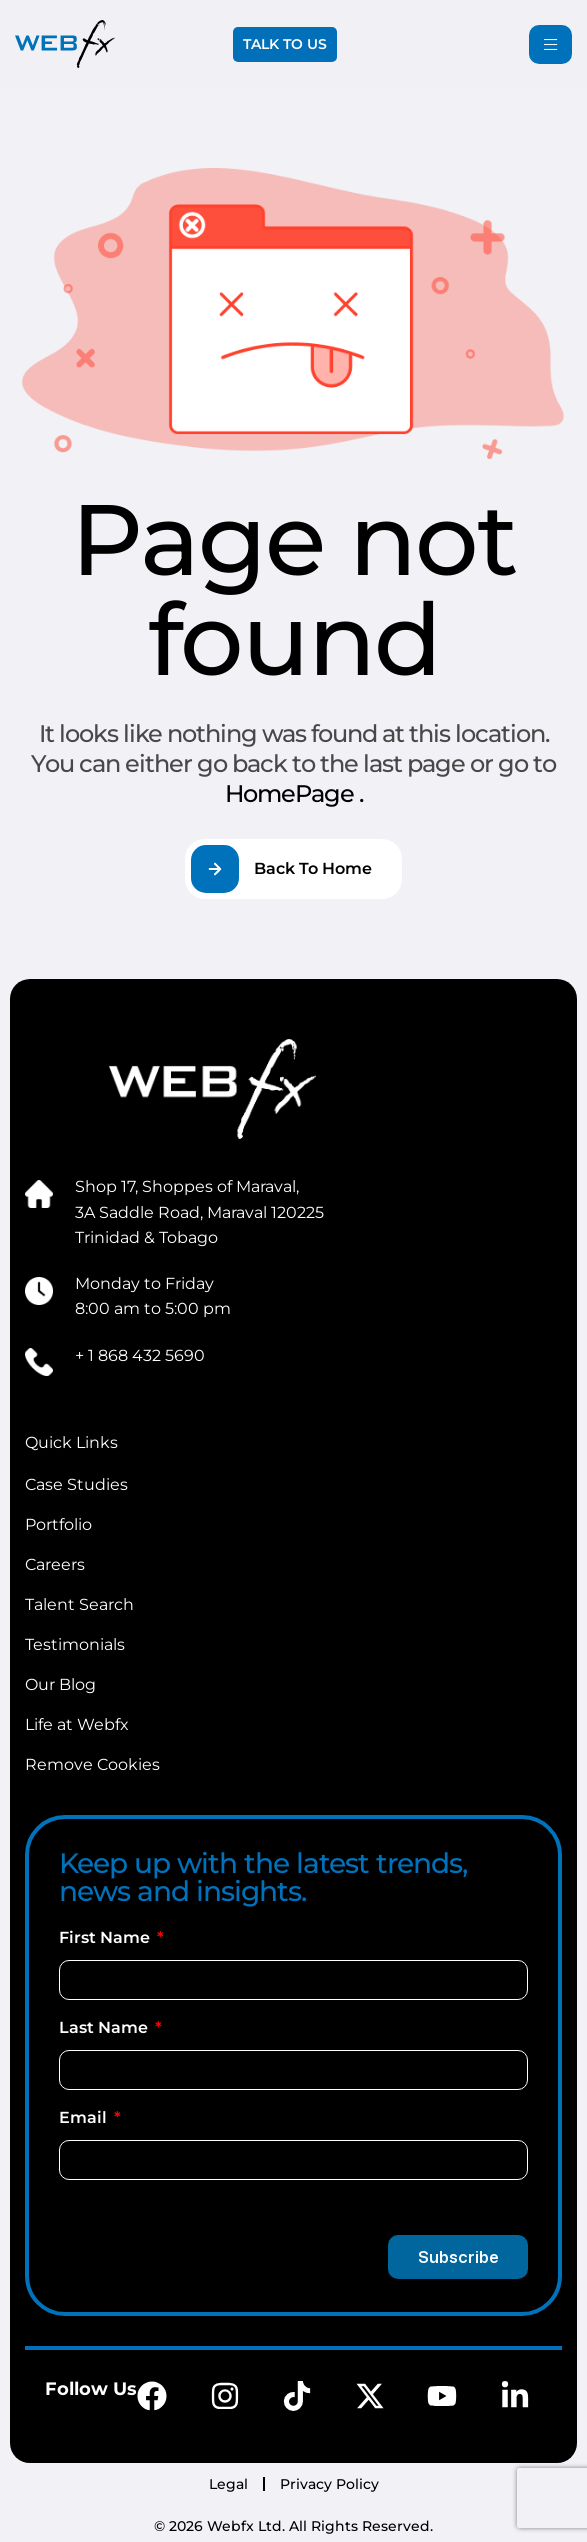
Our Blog (60, 1684)
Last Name (105, 2027)
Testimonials (75, 1644)
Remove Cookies (92, 1764)
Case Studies (76, 1484)
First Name (106, 1937)
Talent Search (79, 1604)
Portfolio (58, 1524)
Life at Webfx (77, 1724)
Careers (55, 1564)
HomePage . (294, 793)
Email (85, 2117)
